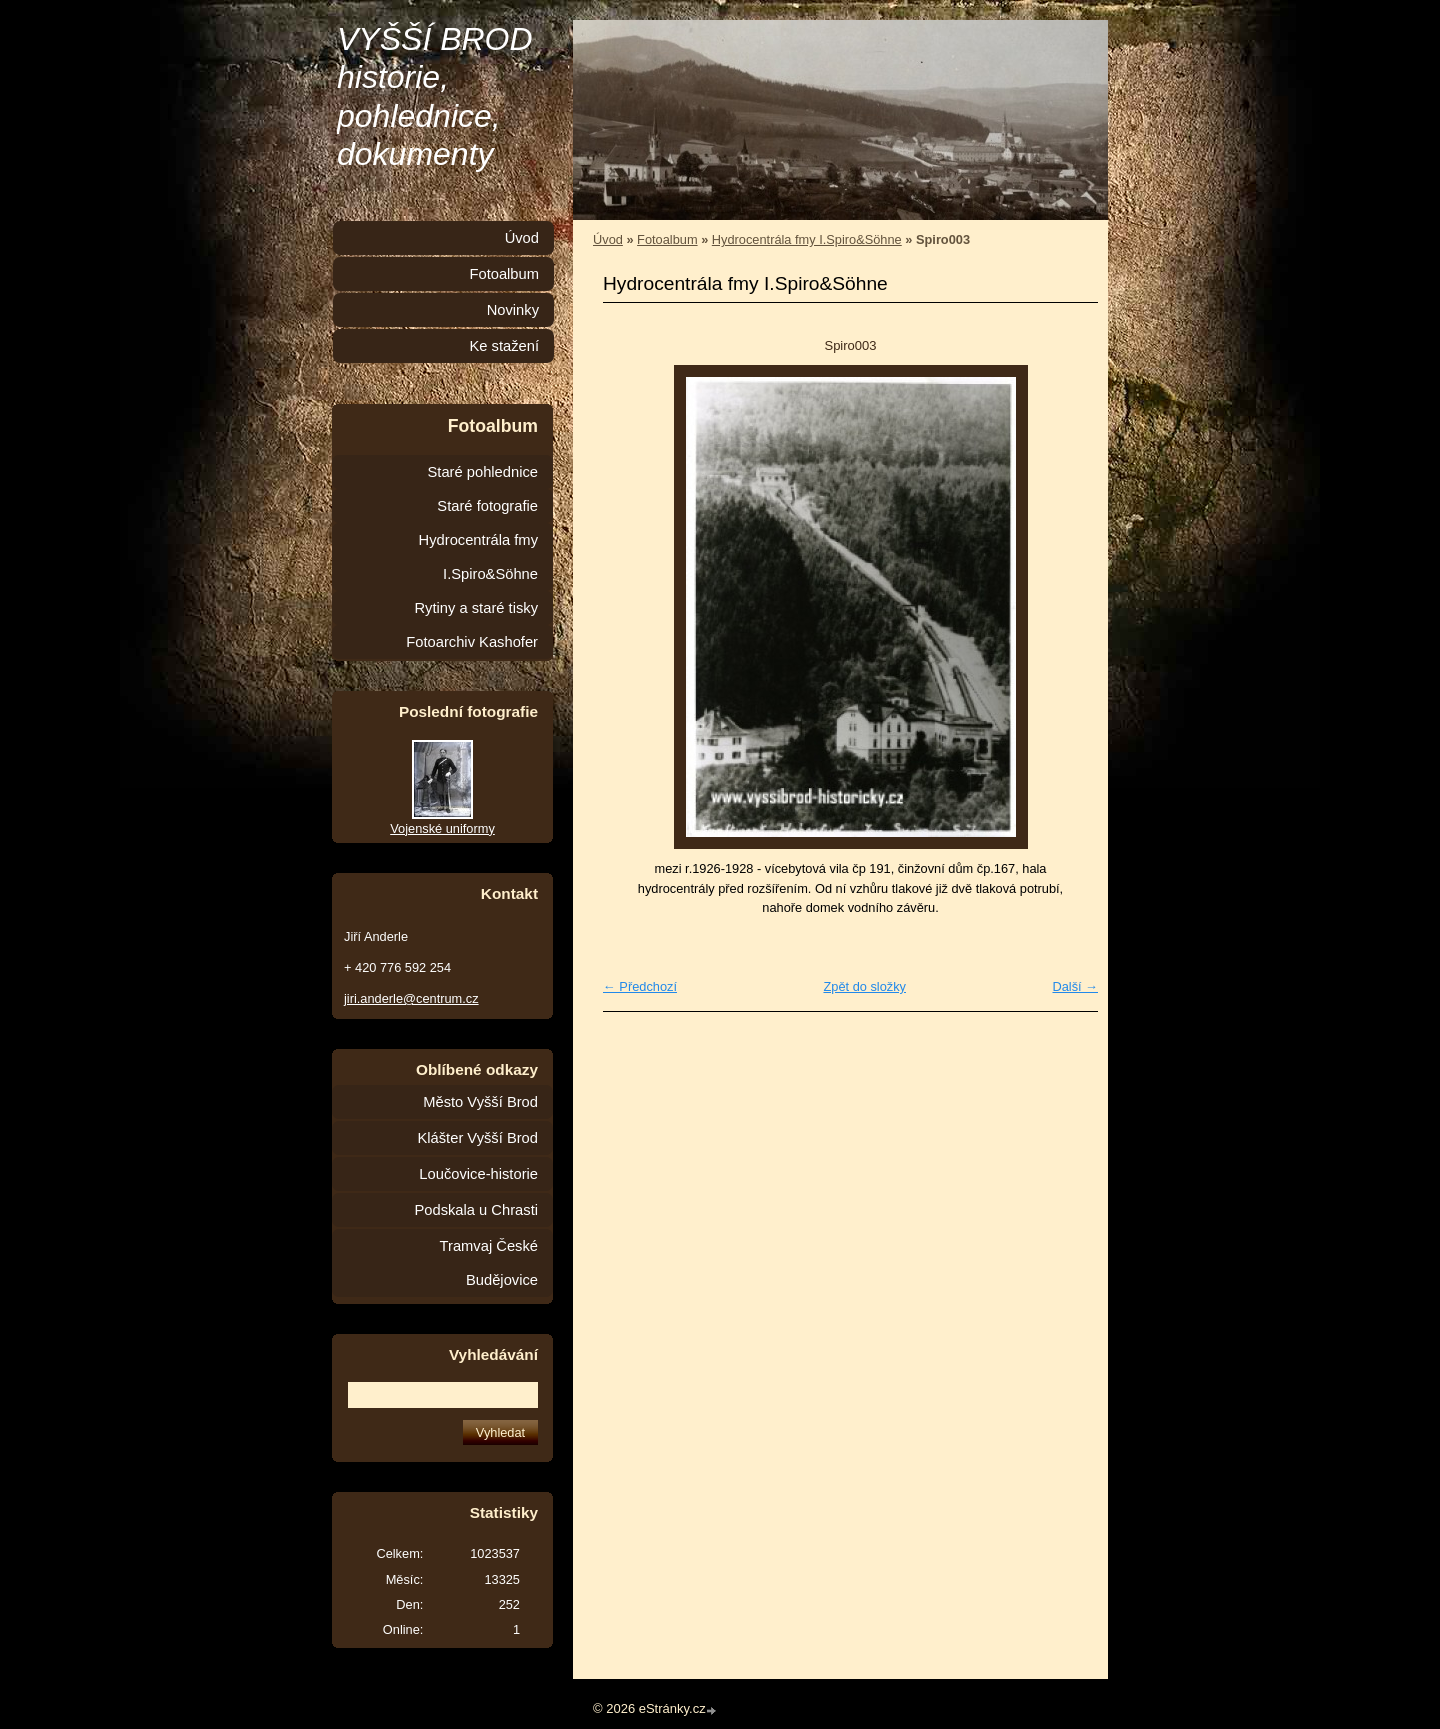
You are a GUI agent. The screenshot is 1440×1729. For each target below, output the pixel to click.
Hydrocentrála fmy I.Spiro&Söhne (807, 239)
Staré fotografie (487, 506)
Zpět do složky (864, 986)
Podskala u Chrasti (476, 1210)
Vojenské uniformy (442, 828)
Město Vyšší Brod (480, 1102)
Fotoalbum (667, 239)
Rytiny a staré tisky (476, 608)
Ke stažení (504, 346)
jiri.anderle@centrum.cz (411, 998)
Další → (1075, 986)
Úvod (608, 239)
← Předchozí (640, 986)
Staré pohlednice (483, 472)
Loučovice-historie (478, 1174)
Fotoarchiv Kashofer (472, 642)
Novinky (513, 310)
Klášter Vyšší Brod (477, 1138)
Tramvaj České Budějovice (489, 1263)
